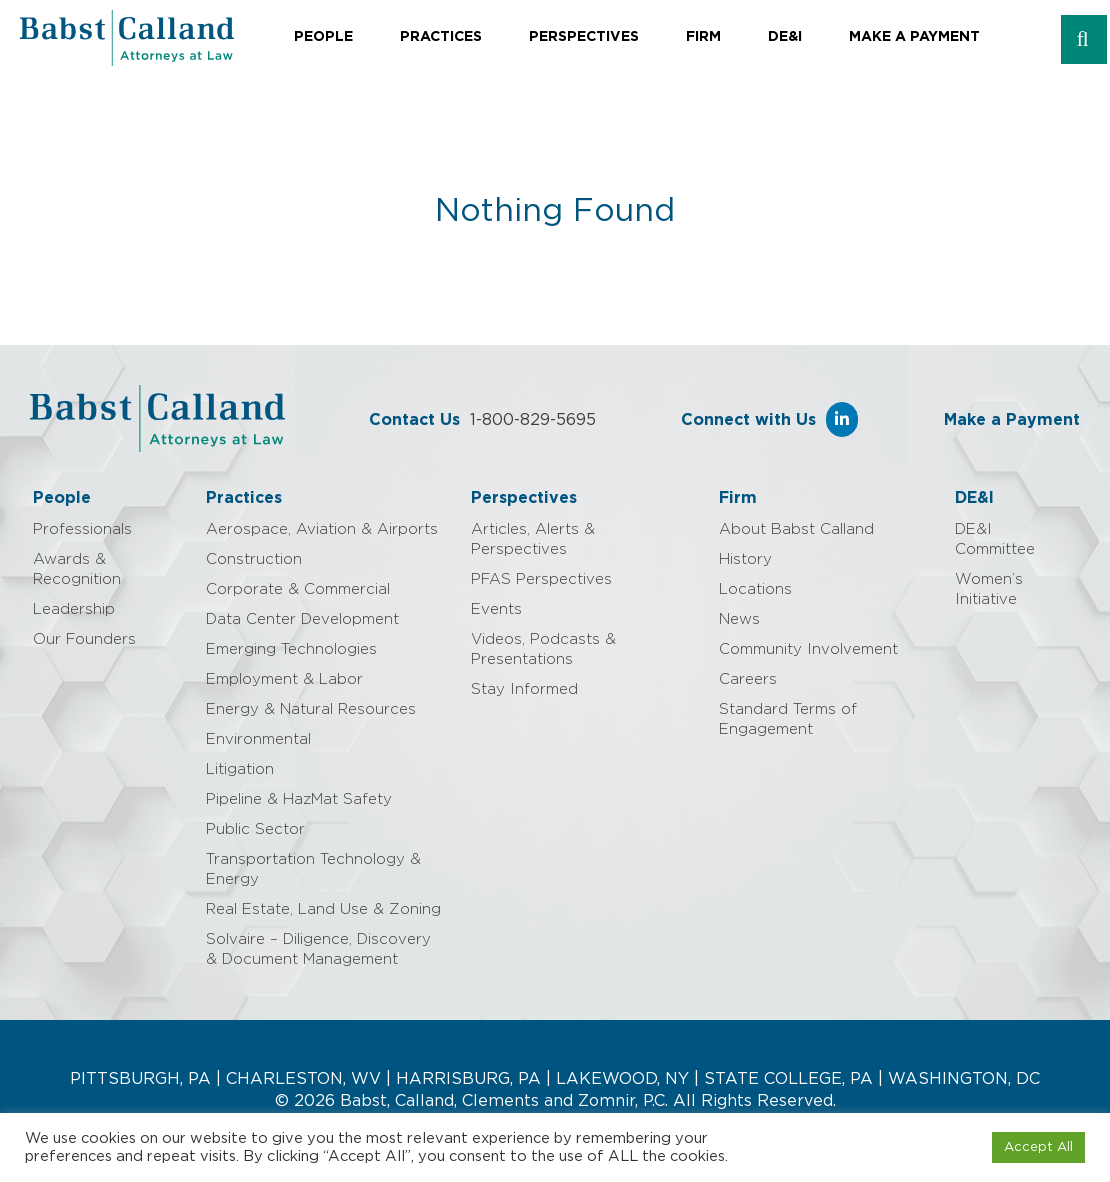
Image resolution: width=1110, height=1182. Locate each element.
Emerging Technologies (291, 649)
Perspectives (584, 37)
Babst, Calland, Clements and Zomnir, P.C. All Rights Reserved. (585, 1101)
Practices (441, 37)
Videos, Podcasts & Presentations (543, 649)
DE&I (785, 37)
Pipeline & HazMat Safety (299, 799)
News (739, 619)
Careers (748, 679)
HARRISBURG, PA (468, 1079)
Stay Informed (524, 689)
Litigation (240, 769)
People (323, 37)
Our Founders (84, 639)
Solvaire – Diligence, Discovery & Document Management (318, 949)
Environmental (258, 739)
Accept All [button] (1038, 1147)
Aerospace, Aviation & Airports (322, 529)
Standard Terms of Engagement (788, 719)
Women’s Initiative (989, 589)
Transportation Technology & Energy (313, 869)
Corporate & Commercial (298, 589)
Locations (755, 589)
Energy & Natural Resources (311, 709)
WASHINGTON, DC (964, 1079)
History (745, 559)
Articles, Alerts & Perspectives (533, 539)
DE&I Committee (995, 539)
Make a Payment (914, 37)
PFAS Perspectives (541, 579)
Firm (703, 37)
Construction (254, 559)
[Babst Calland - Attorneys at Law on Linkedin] (842, 419)
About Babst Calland (796, 529)
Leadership (74, 609)
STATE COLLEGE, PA (788, 1079)
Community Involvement (808, 649)
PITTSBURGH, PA (140, 1079)
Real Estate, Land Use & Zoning (323, 909)
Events (496, 609)
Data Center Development (302, 619)
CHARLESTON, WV (303, 1079)
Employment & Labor (284, 679)
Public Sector (255, 829)
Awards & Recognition (77, 569)
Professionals (82, 529)
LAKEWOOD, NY (622, 1079)
